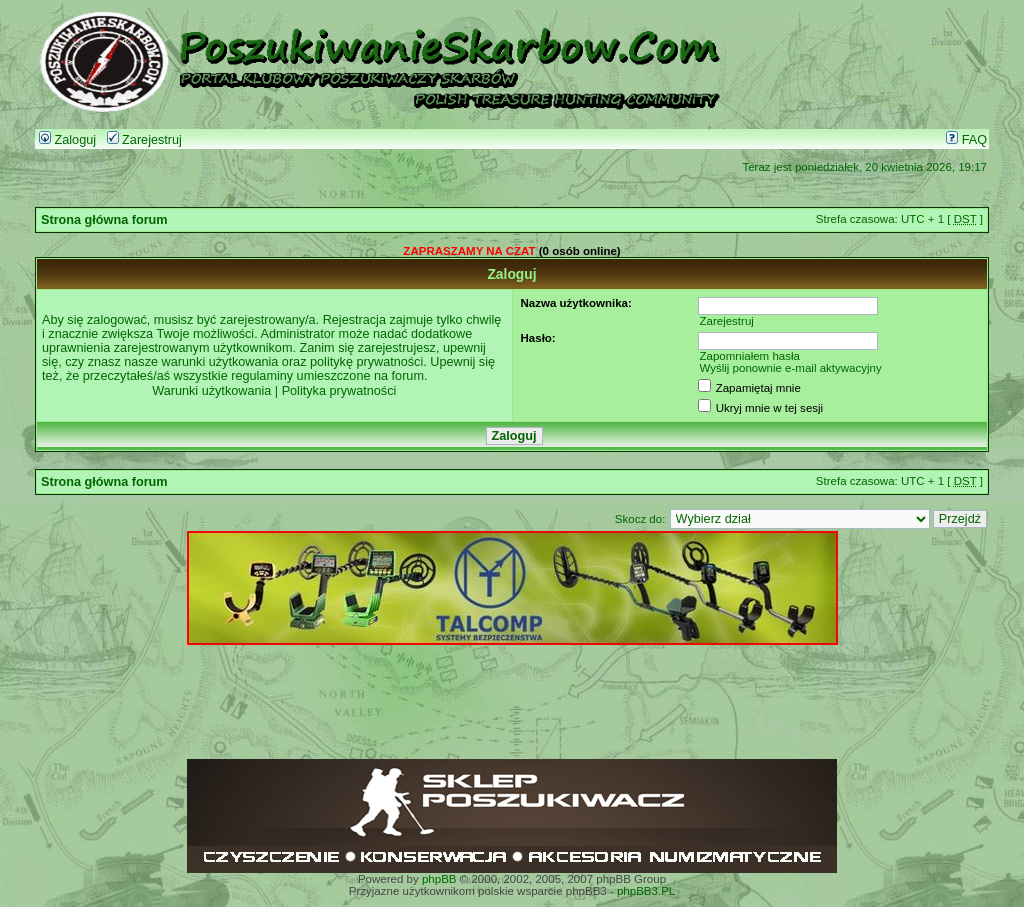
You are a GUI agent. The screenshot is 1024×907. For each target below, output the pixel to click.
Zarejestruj (144, 140)
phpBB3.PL (646, 891)
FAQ (966, 140)
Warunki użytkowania (211, 391)
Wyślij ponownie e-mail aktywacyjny (790, 368)
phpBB (439, 879)
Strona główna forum (104, 220)
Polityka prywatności (339, 391)
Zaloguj (67, 140)
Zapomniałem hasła (749, 356)
